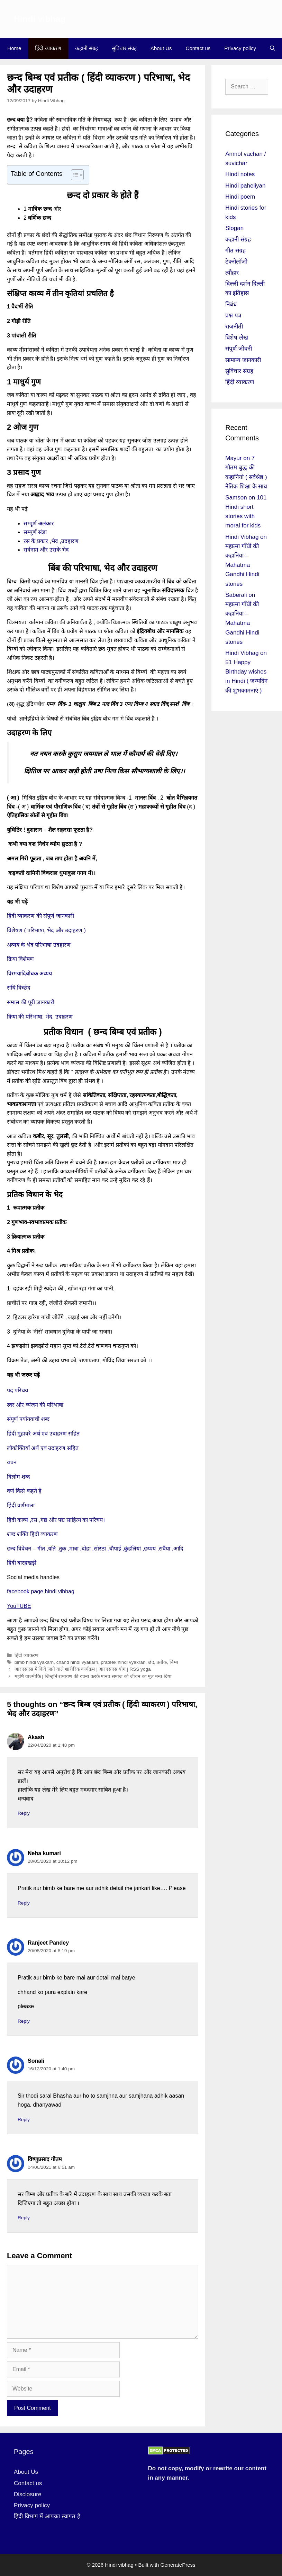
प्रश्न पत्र (233, 315)
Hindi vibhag (40, 19)
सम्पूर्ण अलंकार (39, 523)
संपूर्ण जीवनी (238, 348)
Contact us (198, 48)
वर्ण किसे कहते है (24, 1491)
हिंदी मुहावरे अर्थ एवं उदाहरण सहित (43, 1434)
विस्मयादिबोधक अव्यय (29, 973)
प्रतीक (161, 1662)
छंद (151, 1662)
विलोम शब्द (18, 1477)
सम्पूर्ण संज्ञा (36, 532)
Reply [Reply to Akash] (24, 1813)
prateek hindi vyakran (123, 1662)
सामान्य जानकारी (243, 360)
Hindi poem (240, 196)
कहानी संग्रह (86, 48)
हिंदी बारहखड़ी (21, 1563)
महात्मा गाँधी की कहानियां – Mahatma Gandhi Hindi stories (242, 565)
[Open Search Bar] (272, 48)
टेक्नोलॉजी (236, 261)
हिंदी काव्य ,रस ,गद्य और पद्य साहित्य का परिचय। (56, 1520)
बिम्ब (174, 1662)
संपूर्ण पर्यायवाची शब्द (28, 1419)
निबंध (231, 304)
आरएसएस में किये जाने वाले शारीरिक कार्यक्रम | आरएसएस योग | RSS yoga (83, 1669)
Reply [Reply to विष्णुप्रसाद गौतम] (24, 2217)
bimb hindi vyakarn (34, 1662)
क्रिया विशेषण (20, 959)
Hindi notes (240, 174)
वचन (12, 1462)
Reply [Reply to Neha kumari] (24, 1903)
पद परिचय (17, 1390)
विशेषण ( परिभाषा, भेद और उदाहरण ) (46, 930)
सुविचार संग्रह (124, 48)
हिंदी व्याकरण (48, 48)
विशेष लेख (236, 337)
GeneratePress (178, 2565)
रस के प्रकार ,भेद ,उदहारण (51, 541)
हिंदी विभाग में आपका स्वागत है (47, 2516)
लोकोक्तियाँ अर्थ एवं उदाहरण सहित (43, 1448)
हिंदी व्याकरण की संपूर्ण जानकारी (40, 916)
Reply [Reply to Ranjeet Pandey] (24, 2021)
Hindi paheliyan (245, 185)
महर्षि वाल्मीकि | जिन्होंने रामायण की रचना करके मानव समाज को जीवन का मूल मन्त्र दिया (93, 1676)
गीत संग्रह (235, 250)
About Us (161, 48)
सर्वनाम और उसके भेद (46, 550)
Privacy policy (240, 48)
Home (14, 48)
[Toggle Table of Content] (74, 175)
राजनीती (234, 326)
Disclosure (27, 2494)
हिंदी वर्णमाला (21, 1505)
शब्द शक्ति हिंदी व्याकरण (32, 1534)
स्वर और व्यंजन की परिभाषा (35, 1405)
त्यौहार (232, 272)
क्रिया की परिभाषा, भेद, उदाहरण (40, 1017)
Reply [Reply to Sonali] (24, 2119)
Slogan (234, 228)
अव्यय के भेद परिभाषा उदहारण (39, 945)
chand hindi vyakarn (77, 1662)
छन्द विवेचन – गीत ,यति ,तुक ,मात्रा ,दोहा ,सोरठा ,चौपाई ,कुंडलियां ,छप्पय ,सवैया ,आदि (95, 1549)
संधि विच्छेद (19, 988)
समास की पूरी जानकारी (31, 1002)
